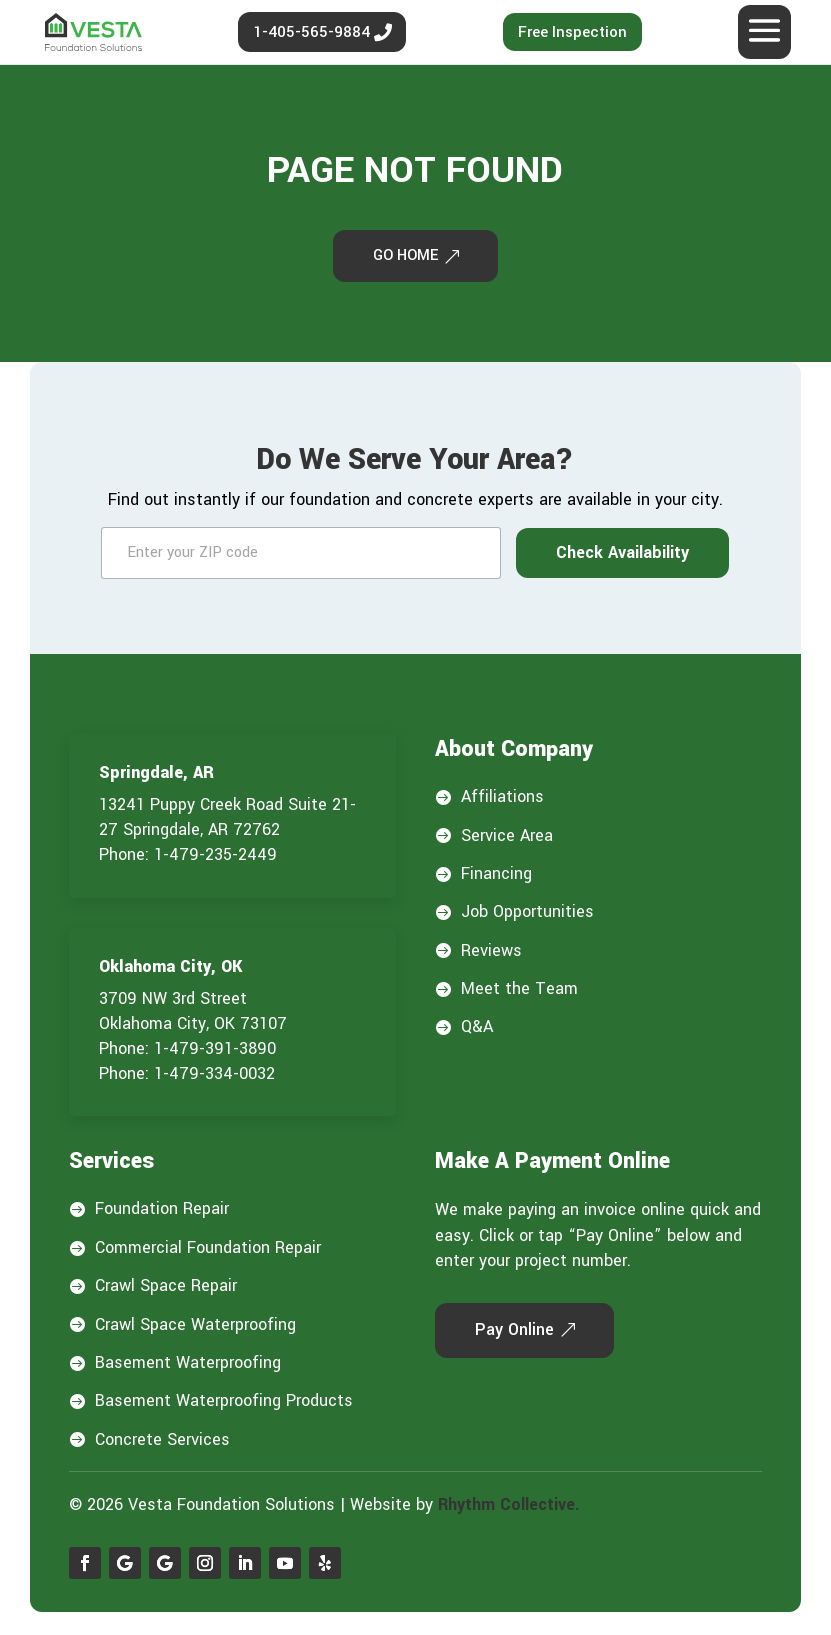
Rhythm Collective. (509, 1507)
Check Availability (622, 555)
